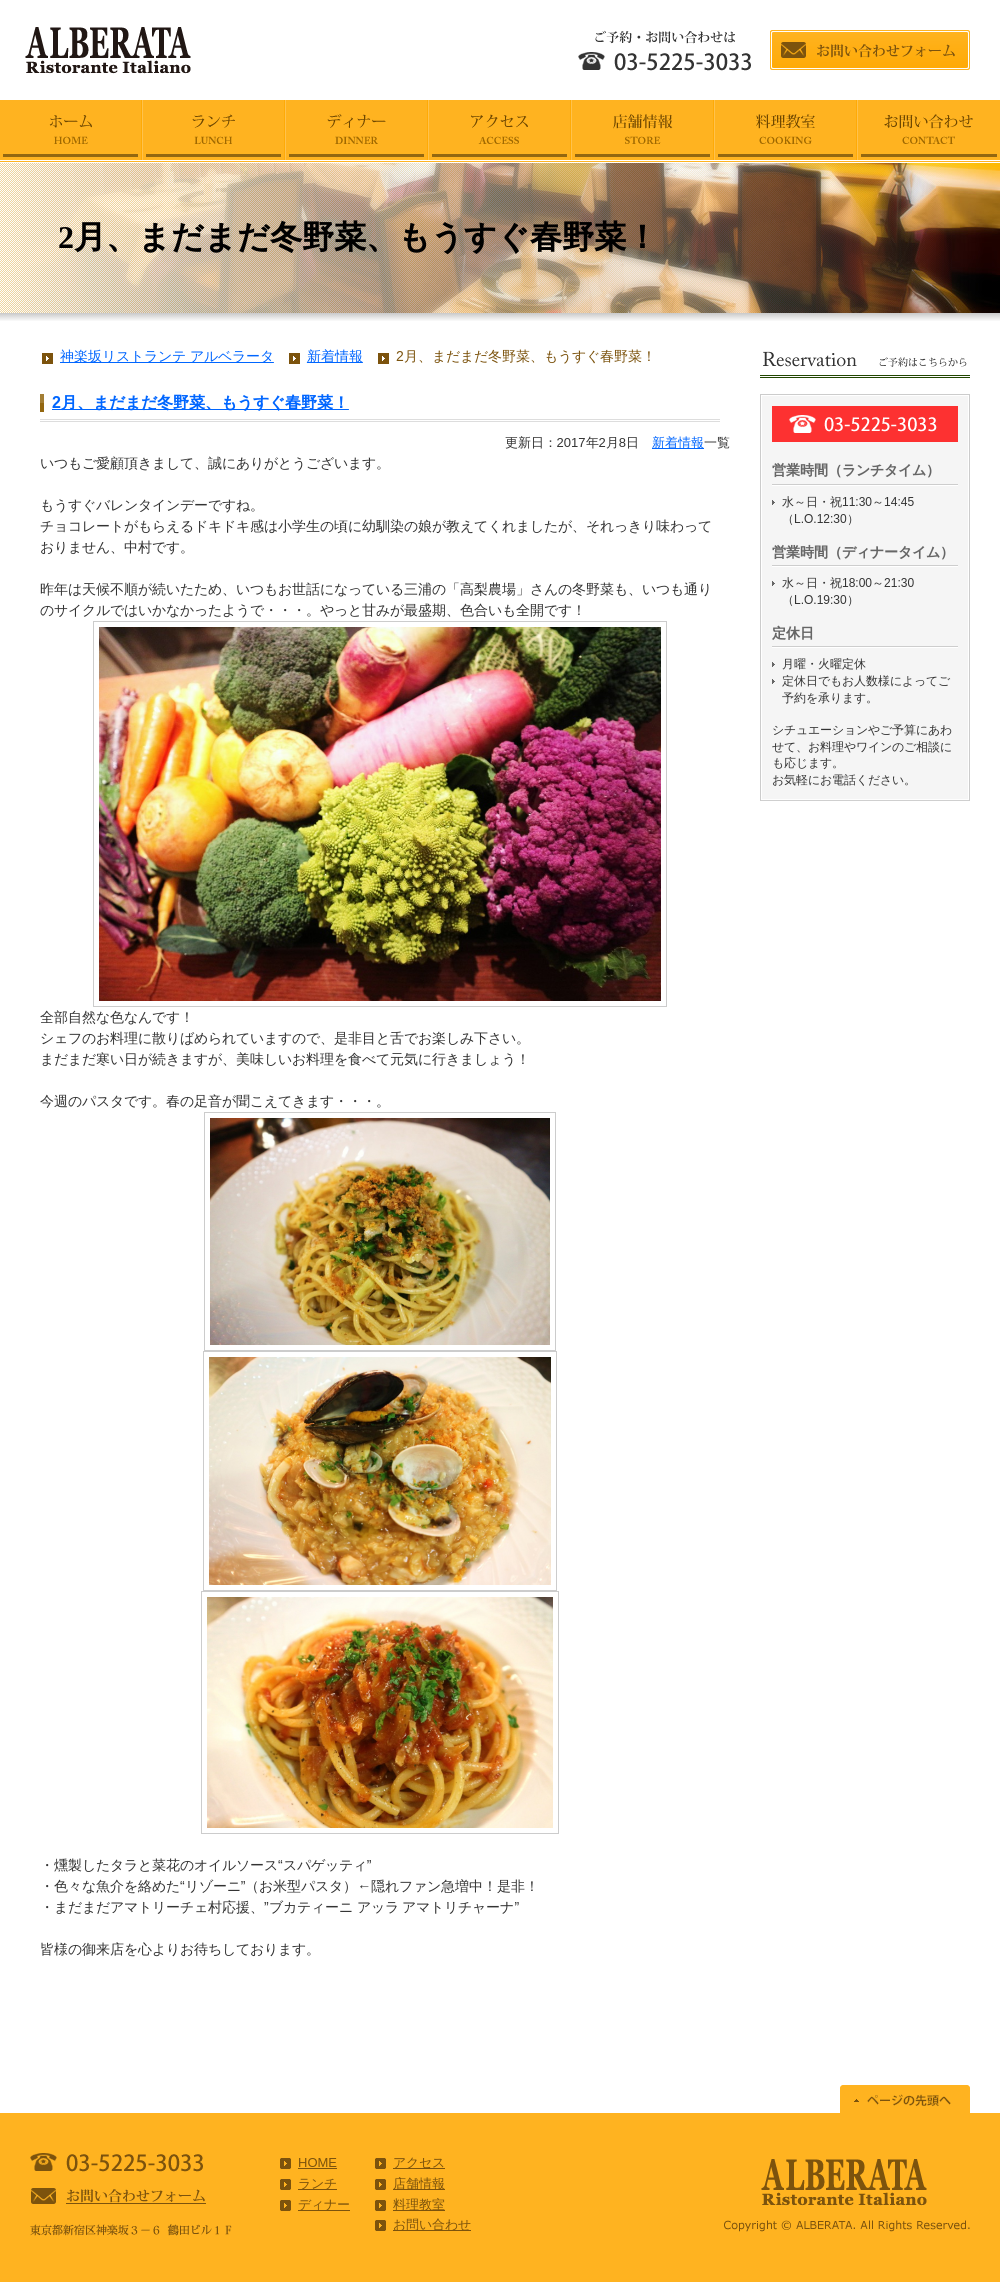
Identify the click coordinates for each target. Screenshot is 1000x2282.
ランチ (317, 2183)
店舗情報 (419, 2183)
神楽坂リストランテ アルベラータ (167, 356)
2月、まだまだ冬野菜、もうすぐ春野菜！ (200, 402)
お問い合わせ (432, 2224)
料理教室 (419, 2204)
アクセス (419, 2162)
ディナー (324, 2204)
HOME (317, 2162)
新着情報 (678, 442)
